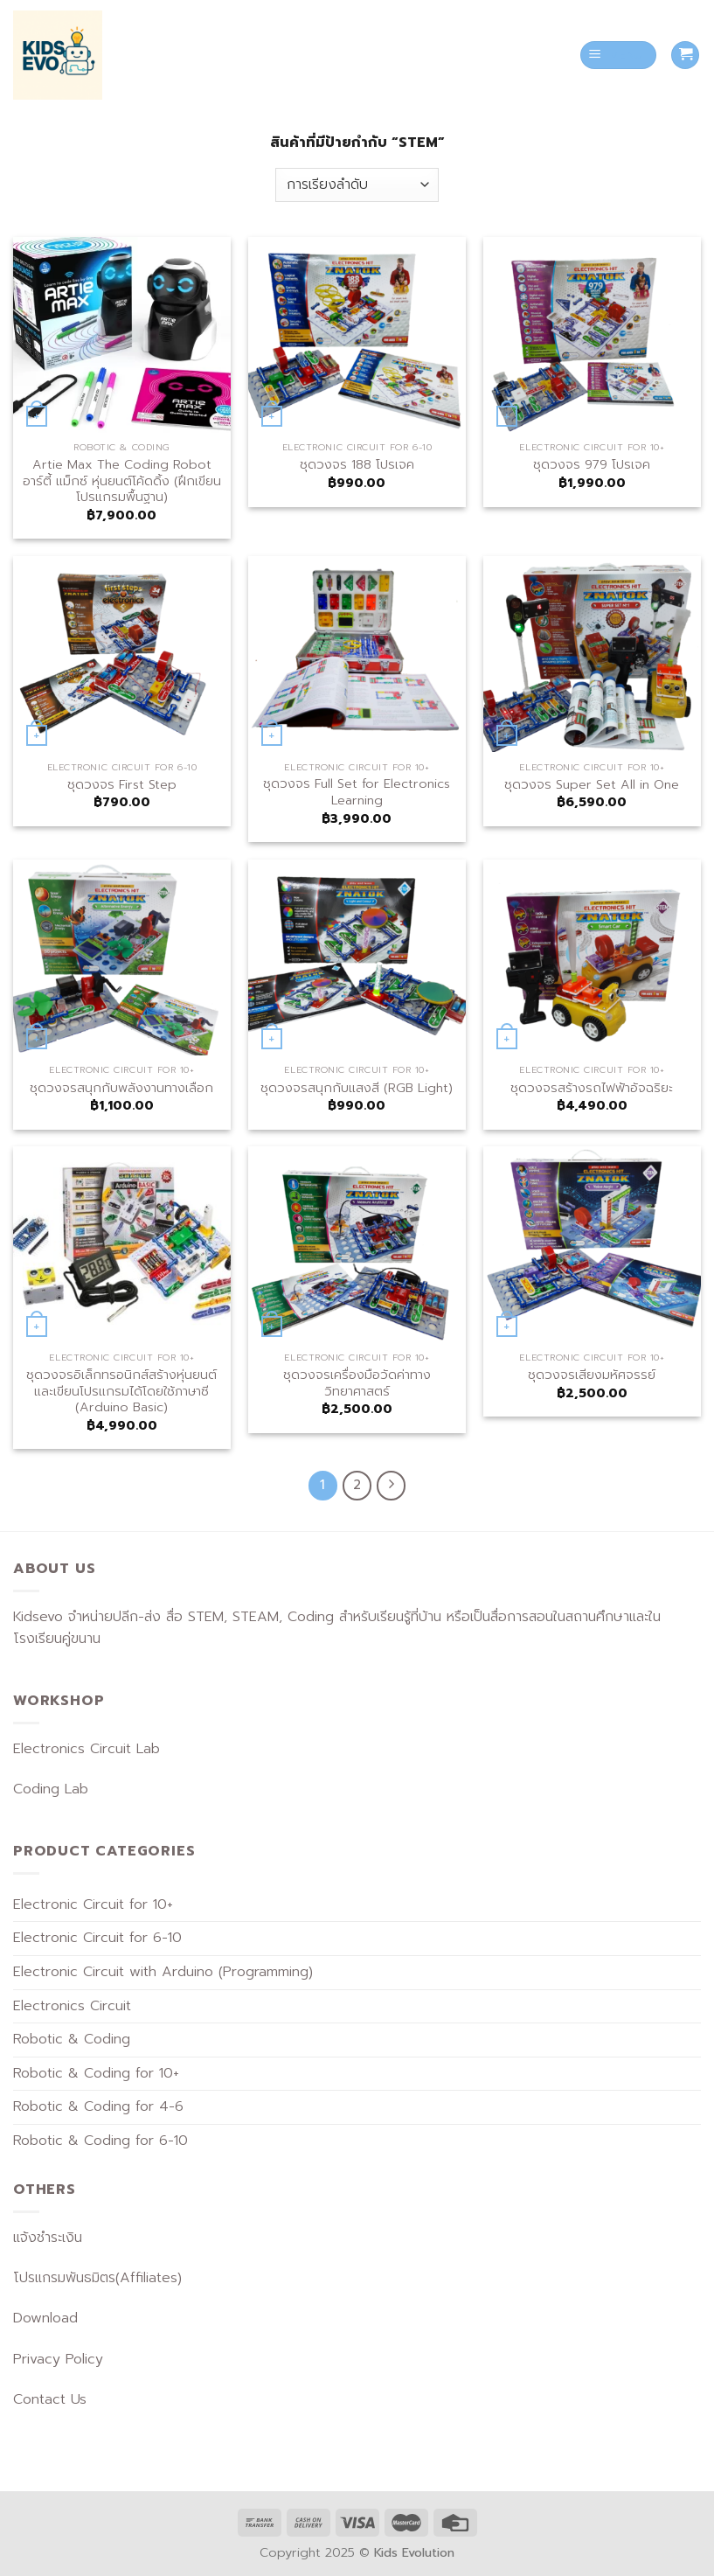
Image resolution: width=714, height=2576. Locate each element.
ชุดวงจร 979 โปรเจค (591, 464)
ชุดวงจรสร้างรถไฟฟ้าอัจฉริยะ (591, 1088)
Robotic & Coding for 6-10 (100, 2140)
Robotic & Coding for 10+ (96, 2073)
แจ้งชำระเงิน (47, 2237)
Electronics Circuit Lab (86, 1748)
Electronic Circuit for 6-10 (97, 1937)
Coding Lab (50, 1789)
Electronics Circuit (72, 2005)
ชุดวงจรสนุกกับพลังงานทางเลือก (121, 1088)
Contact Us (50, 2399)
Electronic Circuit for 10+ (93, 1904)
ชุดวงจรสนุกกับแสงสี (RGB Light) (356, 1088)
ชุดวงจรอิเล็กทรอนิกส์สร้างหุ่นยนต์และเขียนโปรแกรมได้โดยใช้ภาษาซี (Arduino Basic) (121, 1391)
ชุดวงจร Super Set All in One (591, 784)
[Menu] (618, 55)
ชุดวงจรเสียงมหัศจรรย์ (591, 1375)
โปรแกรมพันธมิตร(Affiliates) (97, 2277)
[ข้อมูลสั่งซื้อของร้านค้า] (356, 185)
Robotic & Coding (71, 2039)
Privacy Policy (58, 2359)
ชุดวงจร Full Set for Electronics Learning (356, 792)
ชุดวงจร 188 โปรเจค (357, 464)
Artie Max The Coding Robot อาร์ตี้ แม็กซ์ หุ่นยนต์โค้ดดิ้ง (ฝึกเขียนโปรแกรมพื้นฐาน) (122, 480)
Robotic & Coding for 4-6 (98, 2106)
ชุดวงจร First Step (122, 784)
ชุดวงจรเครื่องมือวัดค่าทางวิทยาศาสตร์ (357, 1383)
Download (45, 2318)
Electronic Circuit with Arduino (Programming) (163, 1971)
